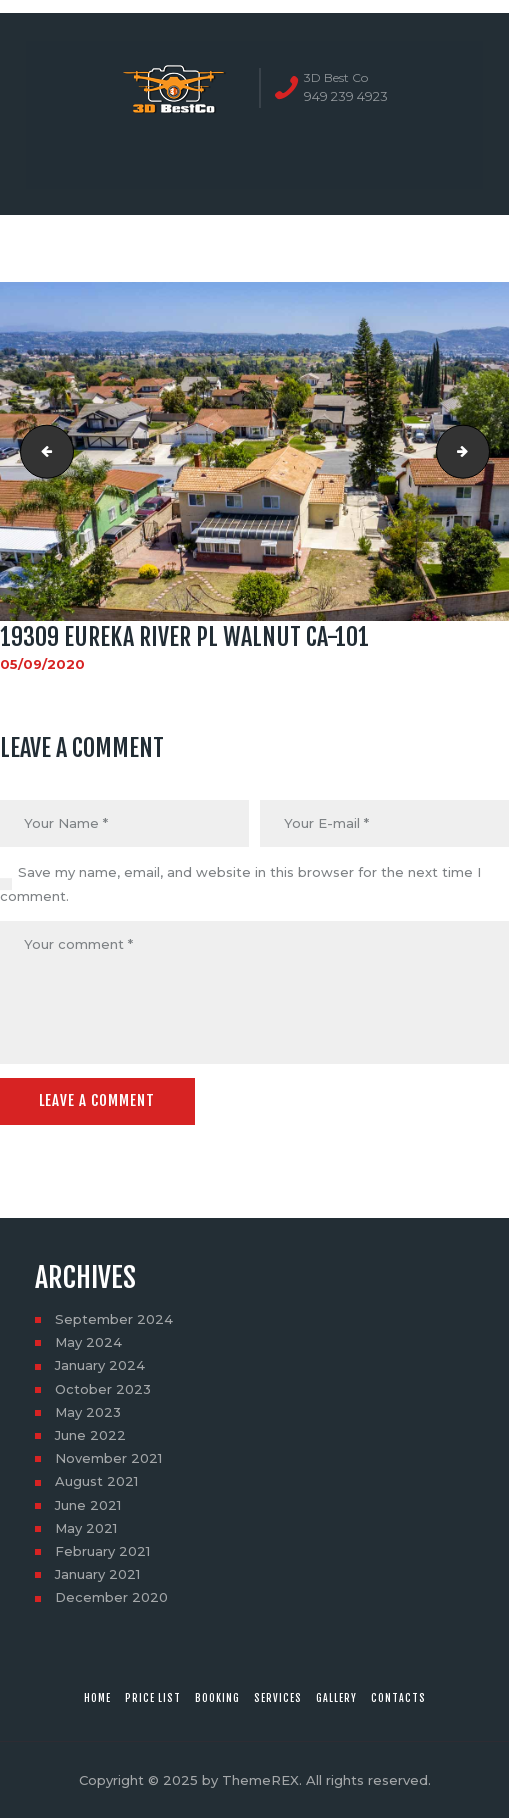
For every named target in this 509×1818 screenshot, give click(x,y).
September (114, 1319)
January (100, 1365)
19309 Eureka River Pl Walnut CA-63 (41, 452)
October (103, 1389)
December (111, 1597)
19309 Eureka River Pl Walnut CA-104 (483, 452)
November (108, 1458)
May (88, 1342)
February (102, 1551)
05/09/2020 (42, 664)
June (90, 1435)
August (96, 1481)
